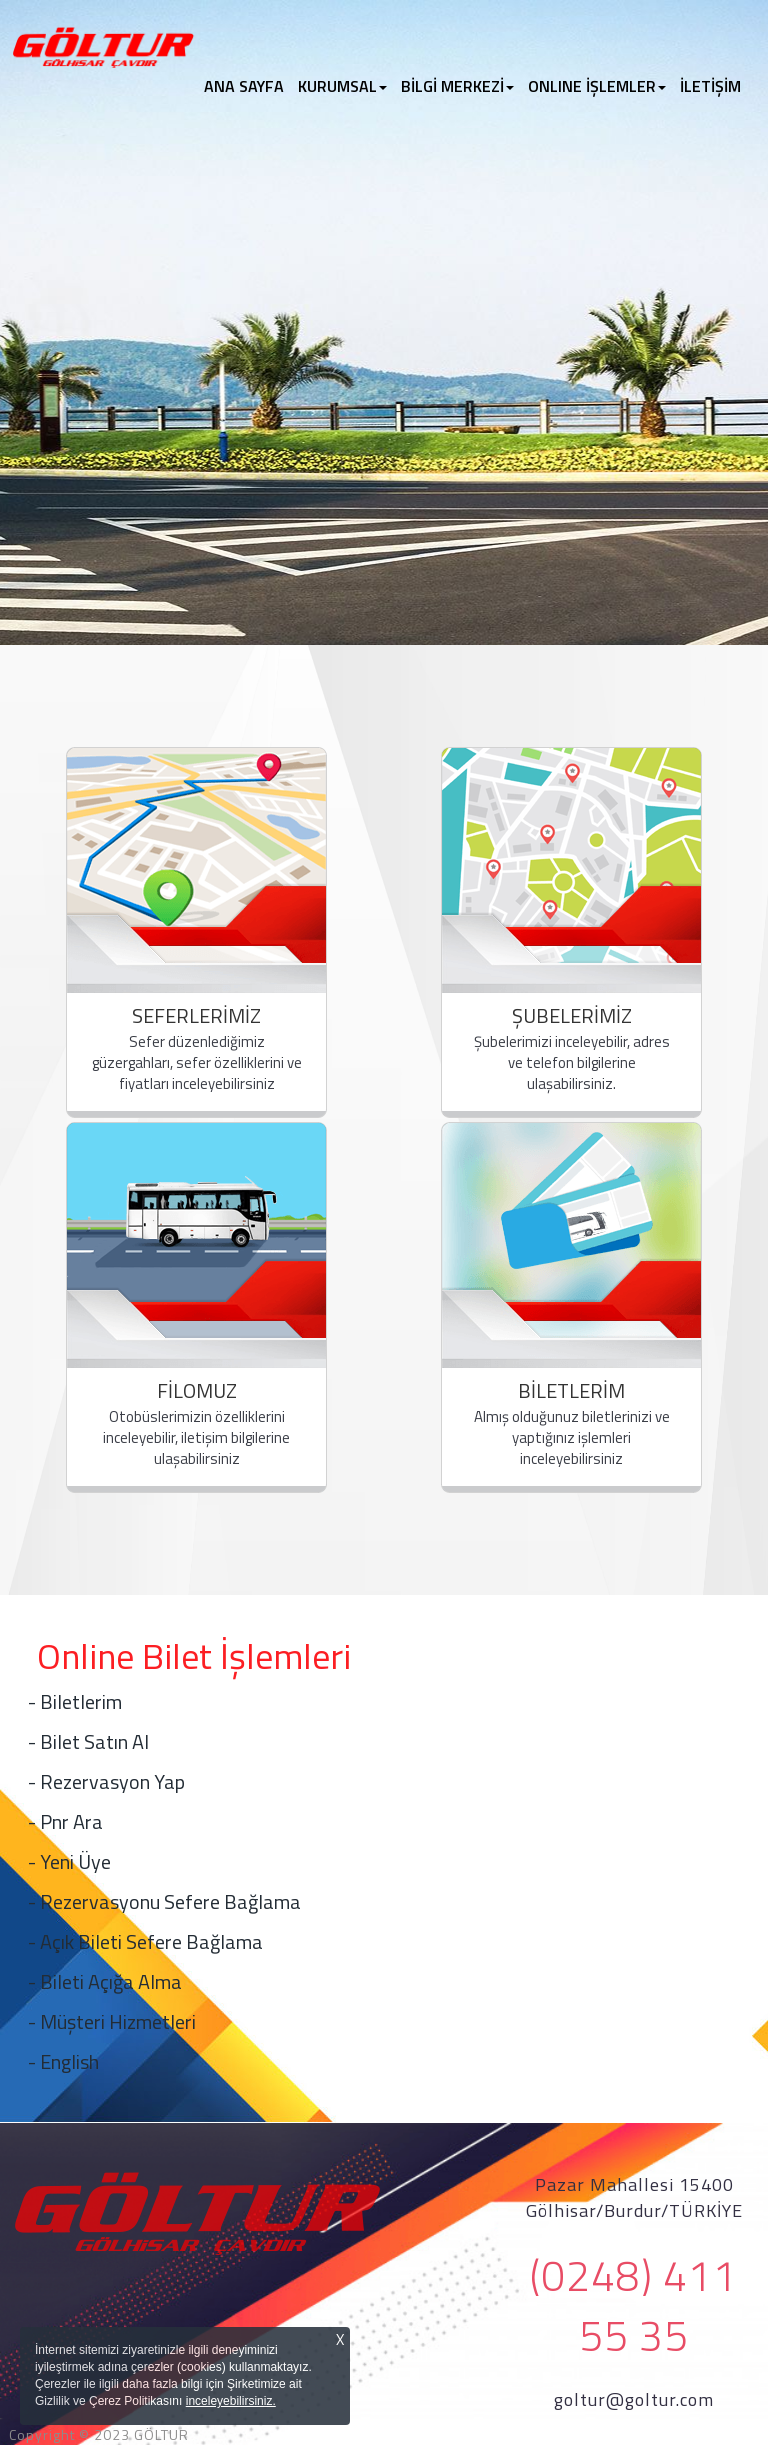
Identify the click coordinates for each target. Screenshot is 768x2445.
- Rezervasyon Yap (106, 1781)
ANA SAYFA (247, 86)
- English (63, 2061)
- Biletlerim (75, 1701)
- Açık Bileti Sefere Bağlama (145, 1941)
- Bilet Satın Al (88, 1741)
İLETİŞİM (710, 86)
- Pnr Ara (65, 1821)
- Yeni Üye (69, 1861)
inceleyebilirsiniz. (231, 2401)
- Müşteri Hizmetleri (112, 2021)
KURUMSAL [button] (342, 86)
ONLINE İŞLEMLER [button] (597, 86)
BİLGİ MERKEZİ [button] (457, 86)
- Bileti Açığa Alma (105, 1981)
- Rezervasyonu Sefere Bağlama (164, 1901)
